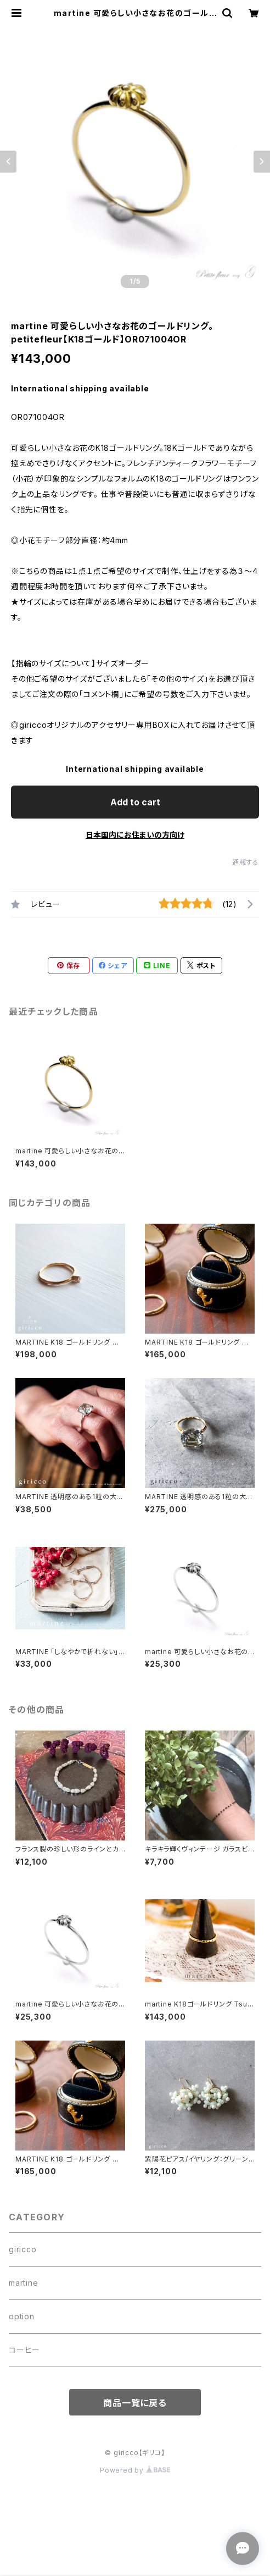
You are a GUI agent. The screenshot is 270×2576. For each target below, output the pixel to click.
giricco (23, 2249)
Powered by (135, 2470)
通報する (245, 862)
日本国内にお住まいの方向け (135, 834)
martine (23, 2282)
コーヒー (24, 2349)
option (22, 2316)
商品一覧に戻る (135, 2402)
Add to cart (135, 802)
